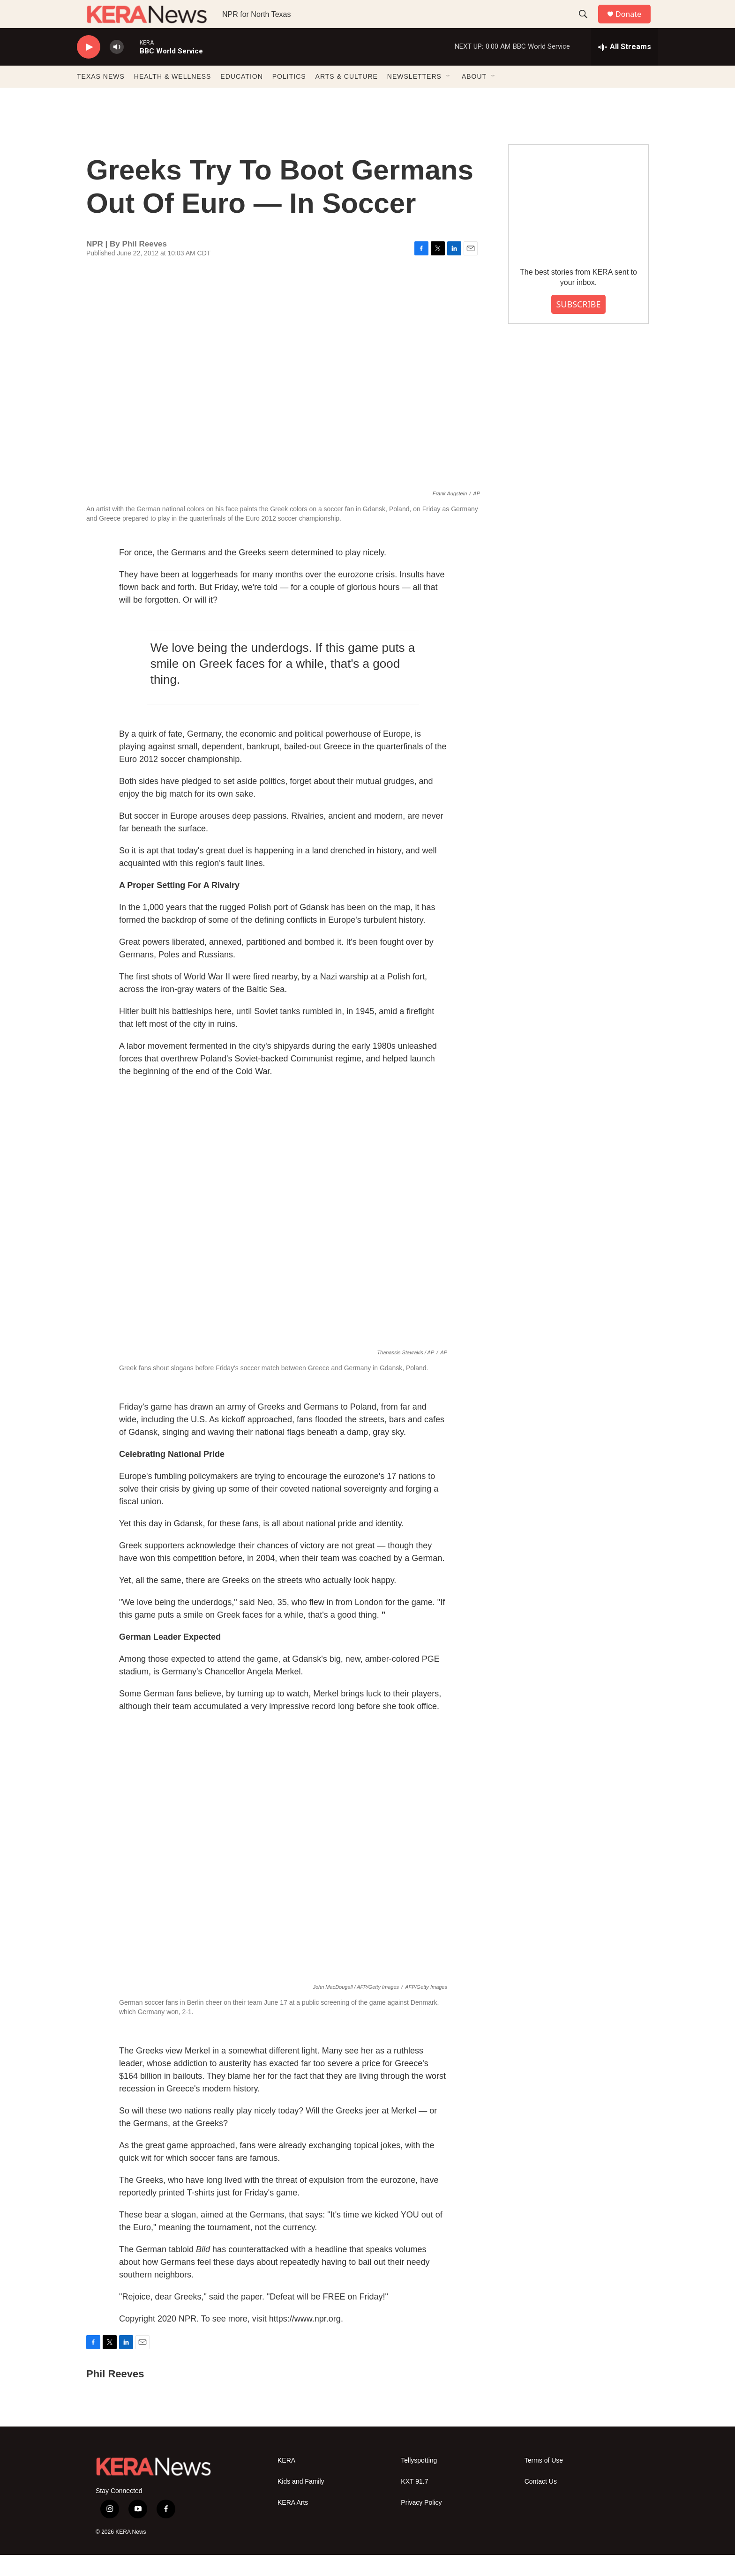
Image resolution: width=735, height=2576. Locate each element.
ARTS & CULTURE (346, 97)
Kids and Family (301, 2502)
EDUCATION (241, 97)
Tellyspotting (419, 2481)
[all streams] (624, 68)
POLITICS (289, 97)
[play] (88, 68)
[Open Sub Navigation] (448, 97)
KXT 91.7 (414, 2502)
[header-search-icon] (587, 25)
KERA (286, 2481)
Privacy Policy (421, 2523)
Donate (634, 25)
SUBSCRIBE (578, 325)
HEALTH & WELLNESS (172, 97)
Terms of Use (544, 2481)
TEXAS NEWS (101, 97)
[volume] (117, 68)
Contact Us (541, 2502)
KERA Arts (293, 2523)
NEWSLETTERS (414, 97)
